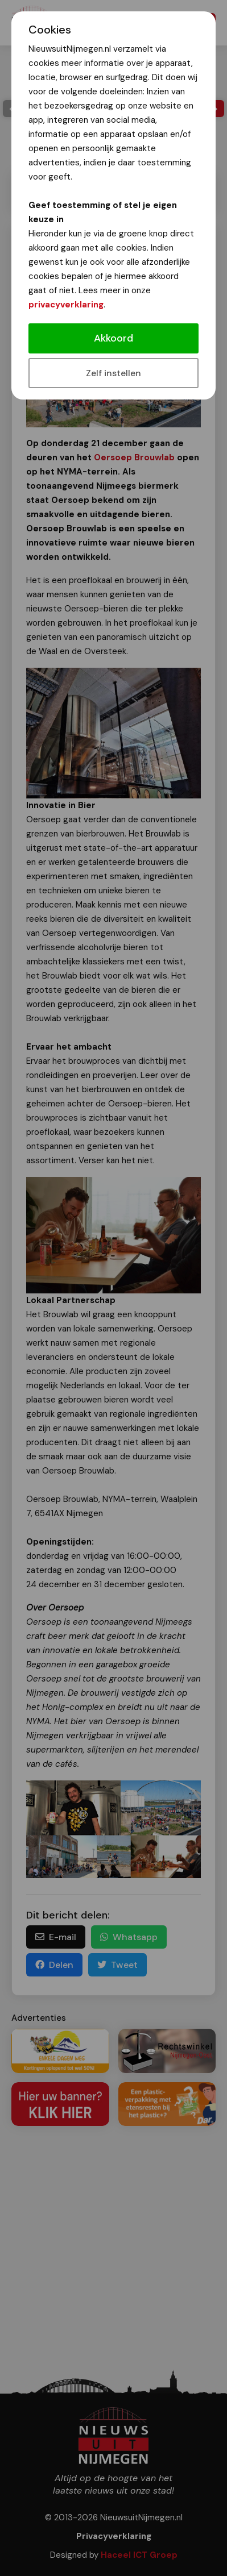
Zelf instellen (113, 373)
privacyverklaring (66, 304)
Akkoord (113, 338)
